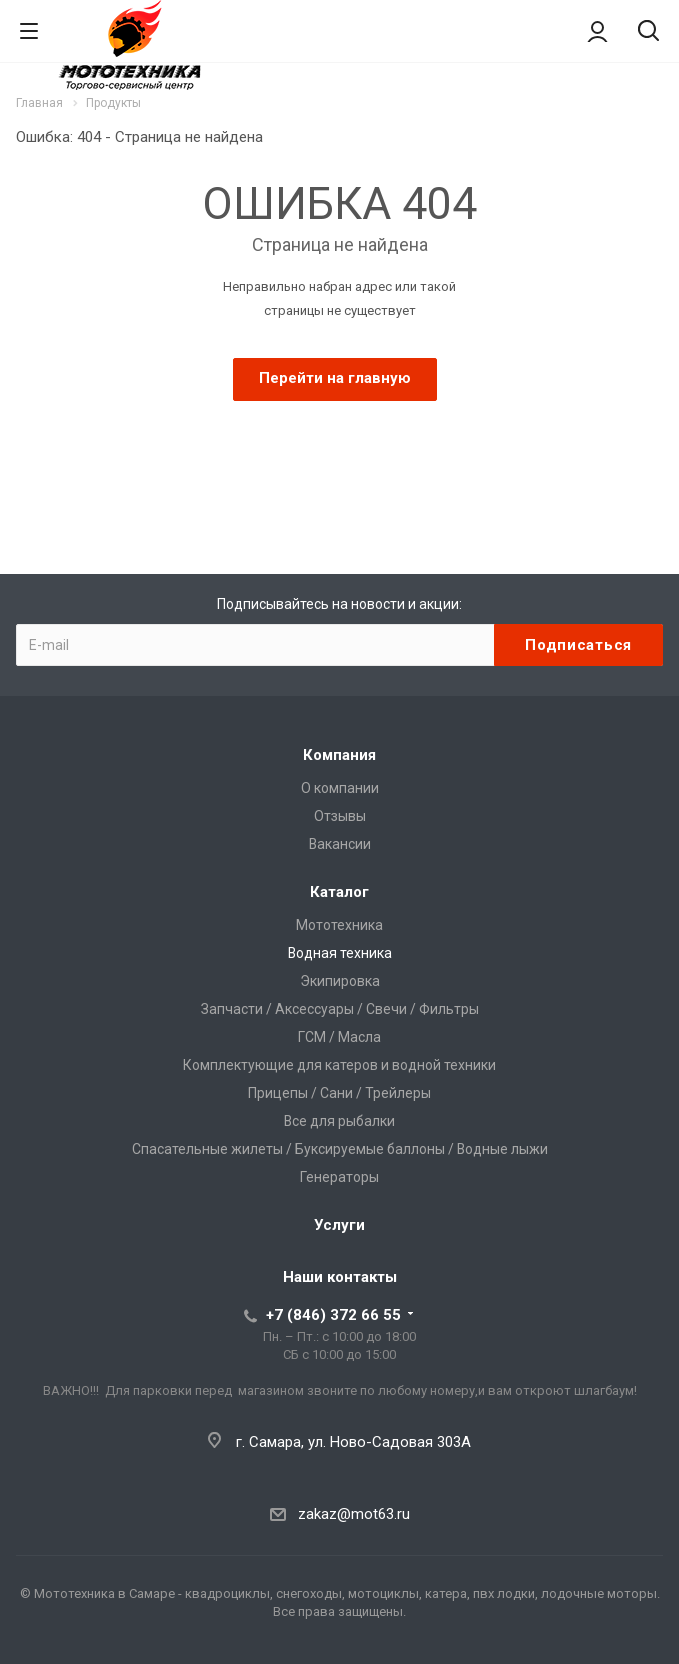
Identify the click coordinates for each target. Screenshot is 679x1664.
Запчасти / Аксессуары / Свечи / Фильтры (340, 1009)
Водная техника (340, 953)
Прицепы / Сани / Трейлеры (339, 1093)
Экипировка (340, 981)
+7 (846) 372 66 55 (333, 1315)
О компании (340, 788)
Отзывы (340, 816)
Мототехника (339, 925)
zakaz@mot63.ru (354, 1514)
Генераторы (339, 1177)
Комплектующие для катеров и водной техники (339, 1065)
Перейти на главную (335, 378)
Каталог (339, 892)
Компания (339, 755)
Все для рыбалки (339, 1121)
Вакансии (340, 844)
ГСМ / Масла (339, 1037)
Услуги (339, 1225)
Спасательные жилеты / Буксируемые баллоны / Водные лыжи (340, 1149)
